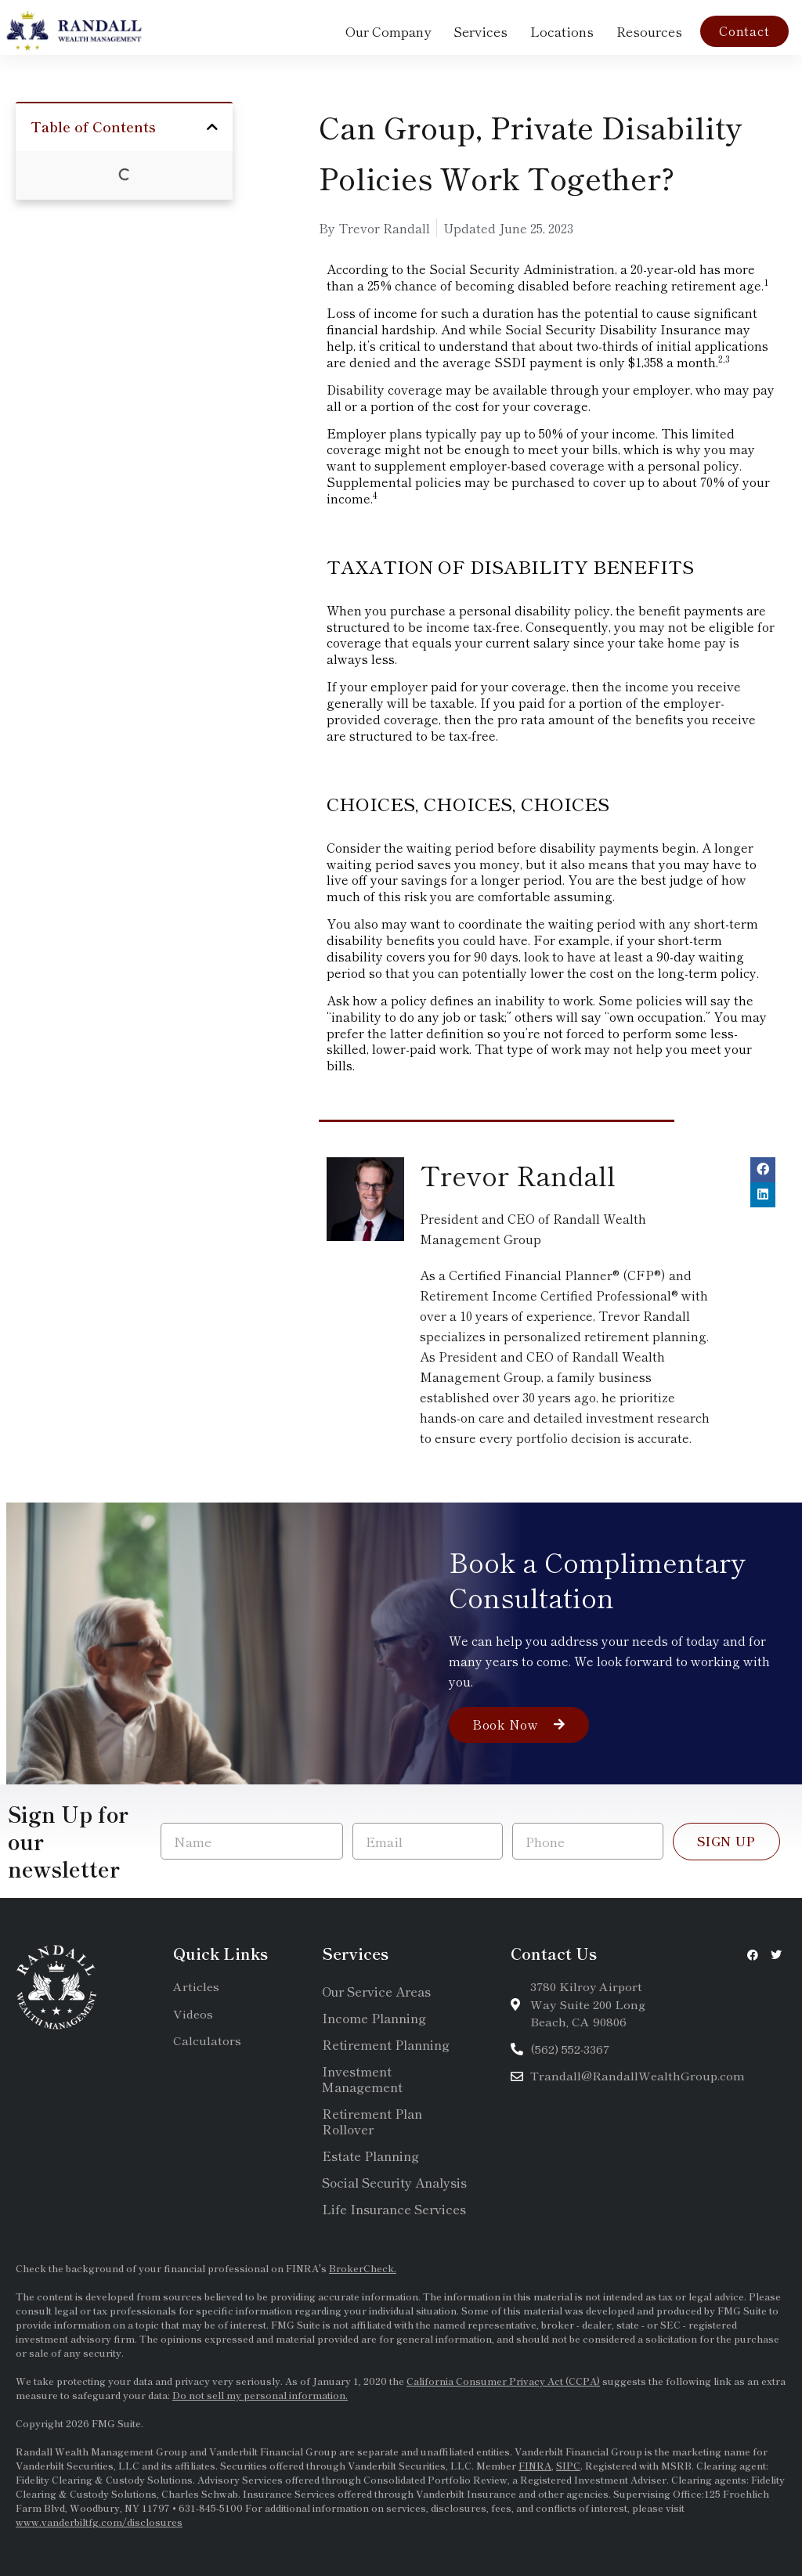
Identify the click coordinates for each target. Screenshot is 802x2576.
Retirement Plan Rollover (372, 2121)
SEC (671, 2324)
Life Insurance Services (394, 2208)
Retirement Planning (386, 2044)
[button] (212, 127)
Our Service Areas (376, 1991)
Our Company (388, 31)
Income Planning (374, 2017)
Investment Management (362, 2079)
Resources (649, 31)
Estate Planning (370, 2155)
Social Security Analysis (394, 2182)
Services (480, 31)
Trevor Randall (518, 1175)
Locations (562, 31)
